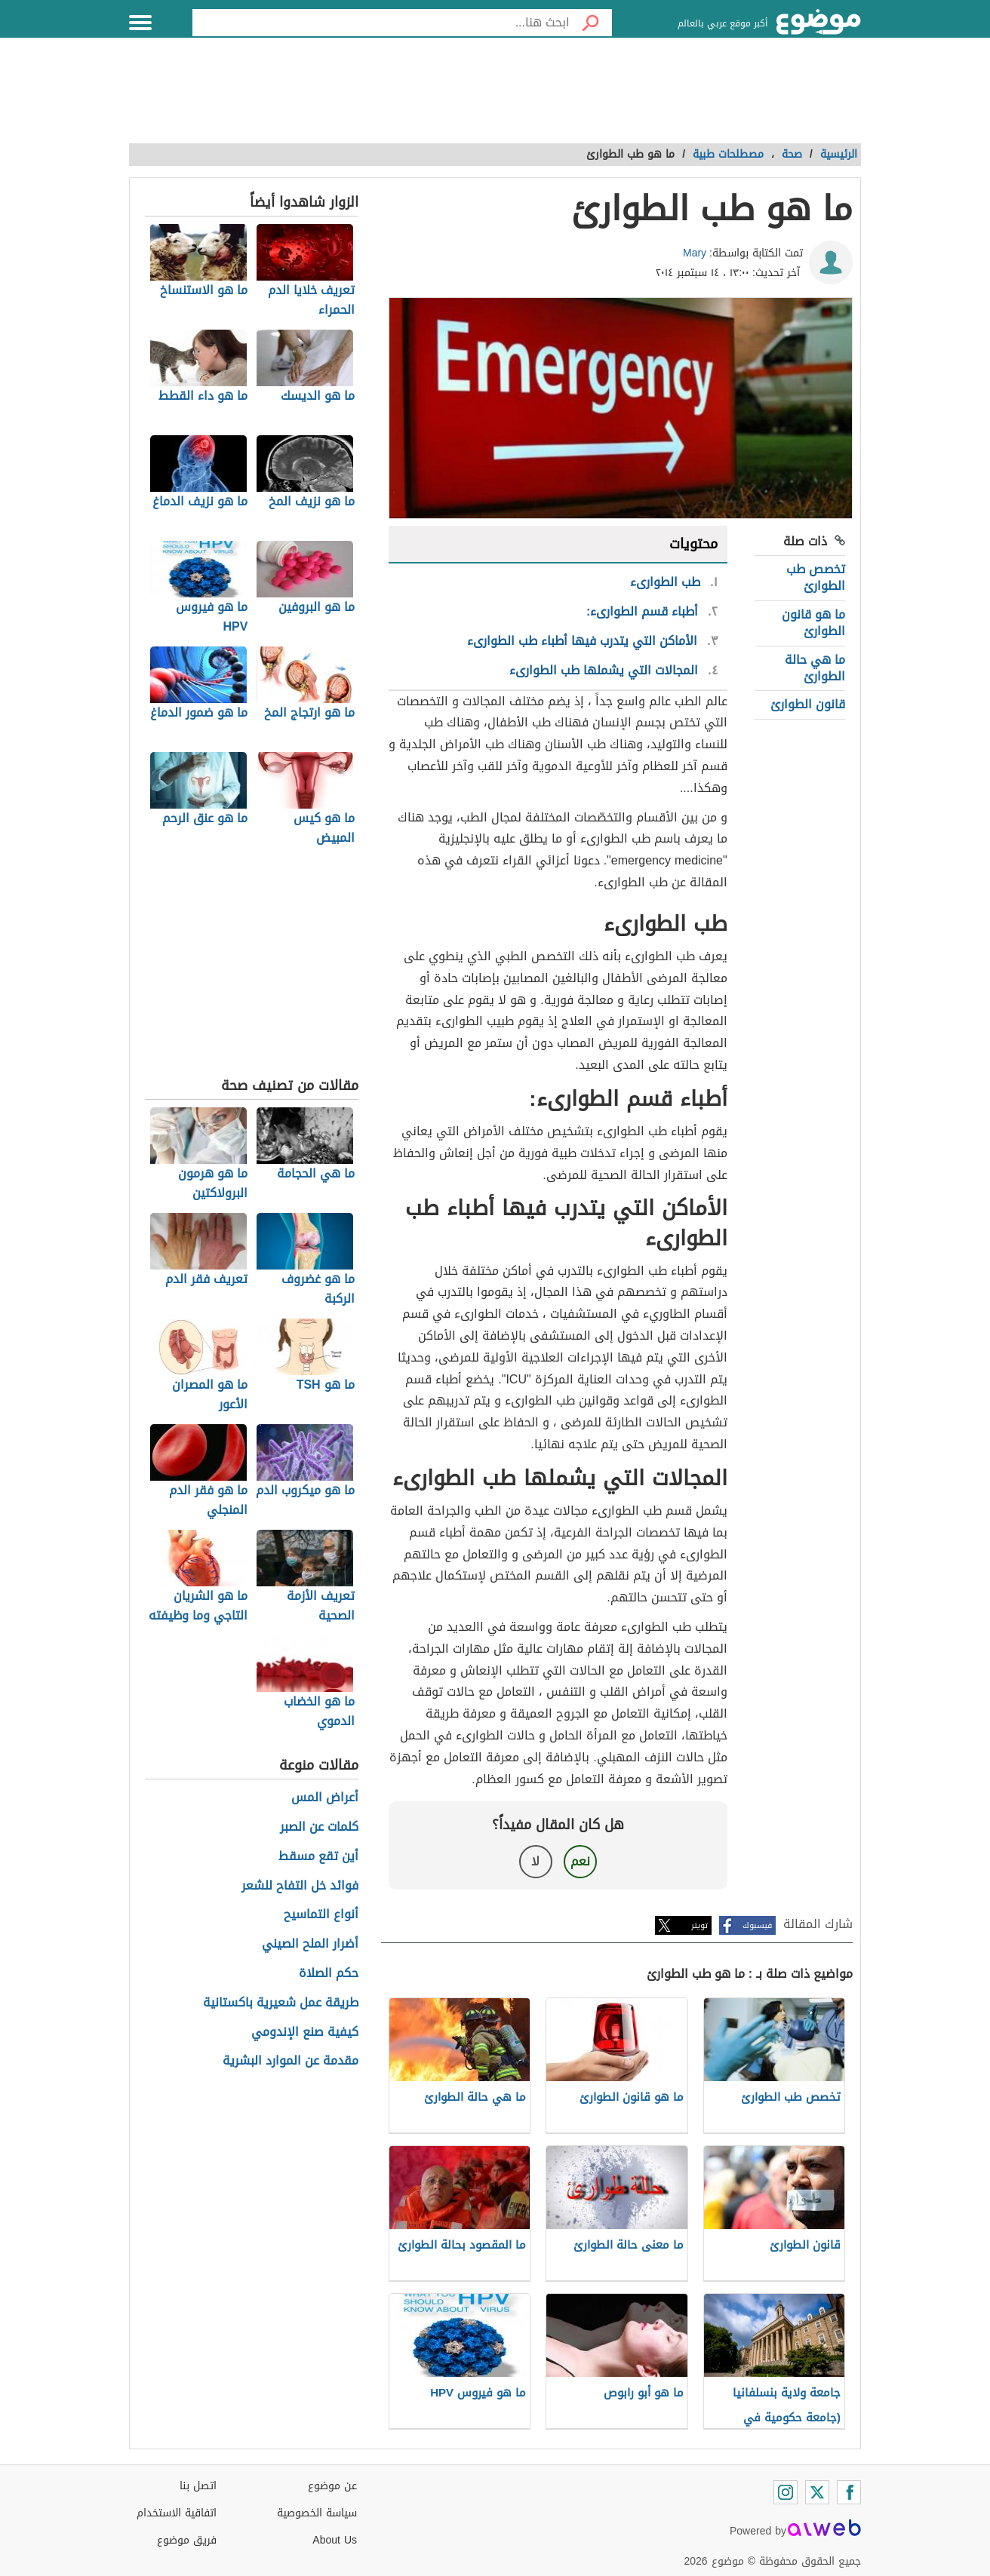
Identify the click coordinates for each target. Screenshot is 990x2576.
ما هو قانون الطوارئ (813, 623)
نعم (580, 1861)
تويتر (699, 1925)
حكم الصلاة (328, 1974)
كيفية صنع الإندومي (304, 2032)
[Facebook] (849, 2492)
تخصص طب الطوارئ (815, 577)
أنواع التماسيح (321, 1915)
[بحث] (591, 22)
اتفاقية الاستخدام (177, 2513)
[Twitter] (817, 2492)
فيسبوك (757, 1925)
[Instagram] (785, 2492)
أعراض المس (324, 1798)
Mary (694, 253)
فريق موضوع (187, 2540)
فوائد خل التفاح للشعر (299, 1886)
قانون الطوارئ (807, 704)
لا (535, 1861)
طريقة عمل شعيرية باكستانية (280, 2003)
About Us (334, 2540)
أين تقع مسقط (318, 1857)
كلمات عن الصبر (319, 1827)
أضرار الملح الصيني (310, 1944)
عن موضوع (332, 2486)
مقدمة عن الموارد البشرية (290, 2061)
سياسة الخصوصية (317, 2513)
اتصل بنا (198, 2486)
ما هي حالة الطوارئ (815, 668)
